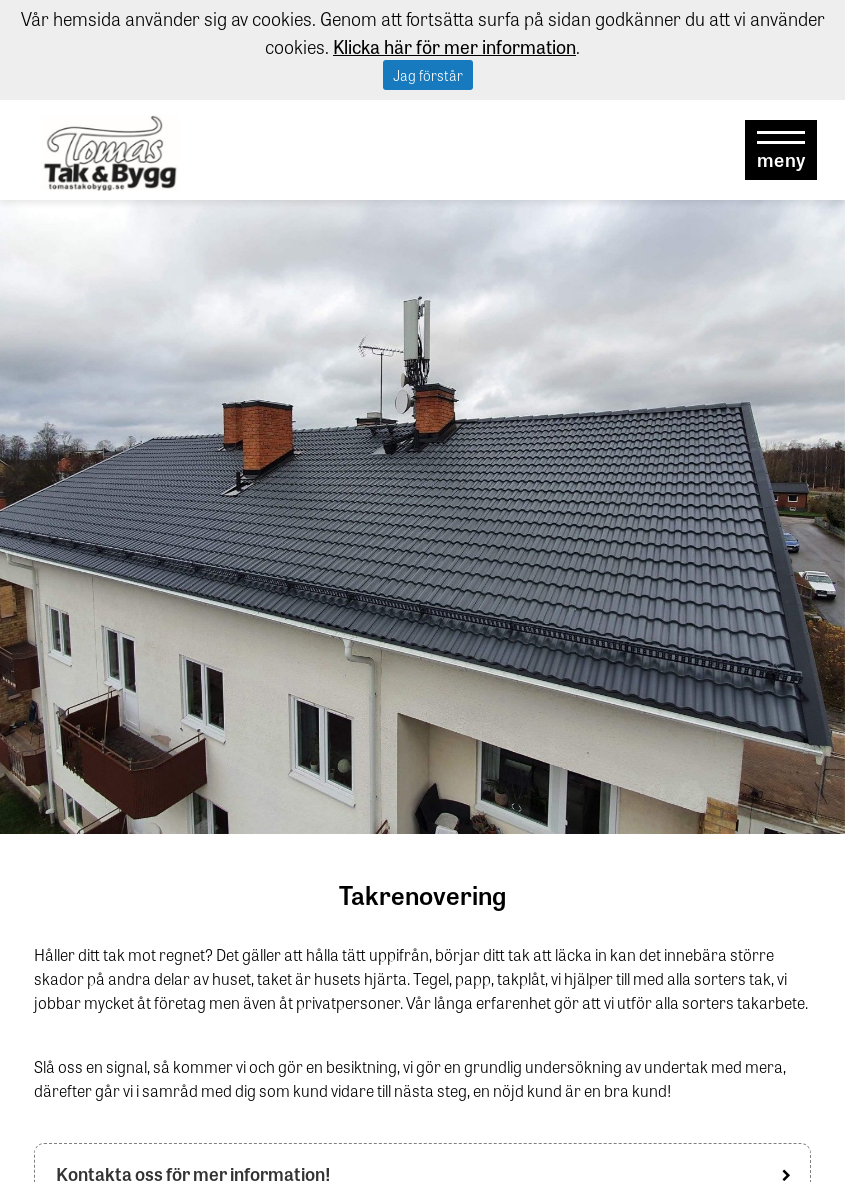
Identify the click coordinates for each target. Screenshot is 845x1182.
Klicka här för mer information (454, 46)
